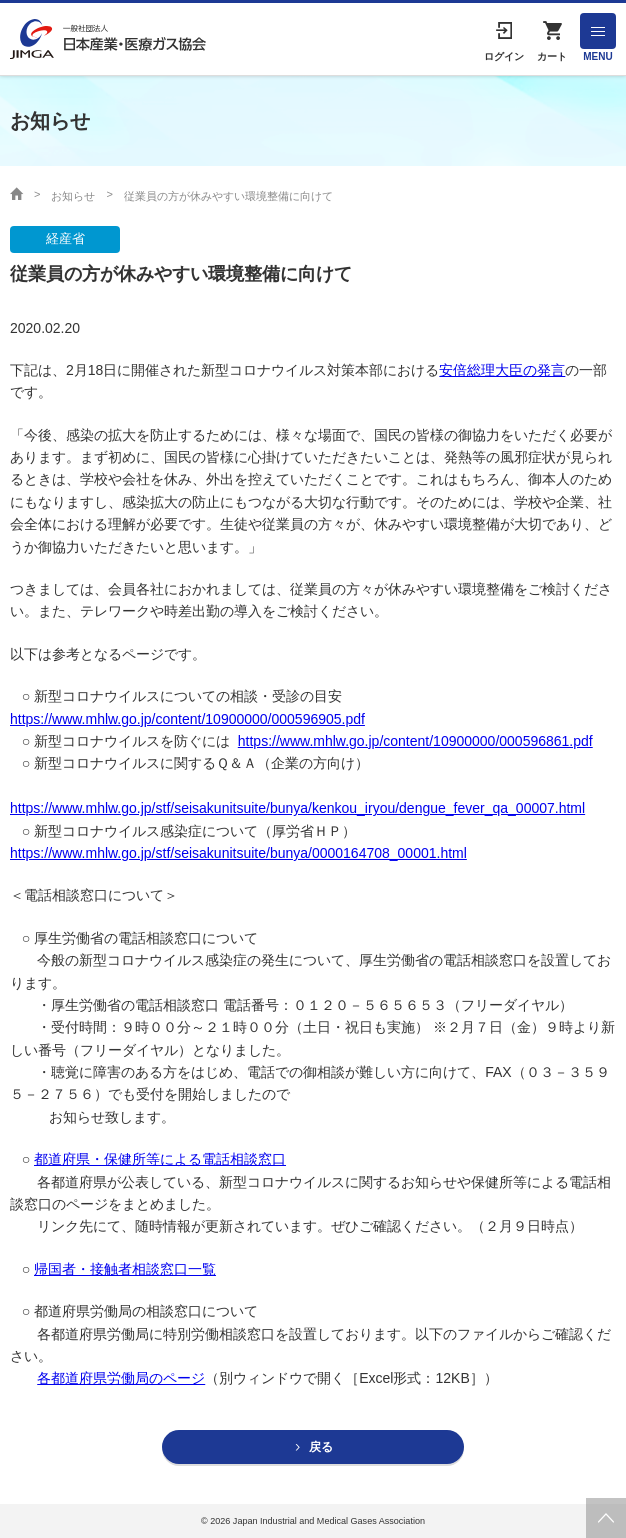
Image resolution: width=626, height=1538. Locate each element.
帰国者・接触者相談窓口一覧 (125, 1269)
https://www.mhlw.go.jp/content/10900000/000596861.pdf (415, 741)
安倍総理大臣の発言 (502, 370)
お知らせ (73, 196)
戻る (321, 1447)
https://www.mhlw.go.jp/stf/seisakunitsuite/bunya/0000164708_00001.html (238, 853)
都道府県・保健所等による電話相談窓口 (160, 1159)
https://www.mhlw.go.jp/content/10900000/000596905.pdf (187, 719)
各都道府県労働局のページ (121, 1378)
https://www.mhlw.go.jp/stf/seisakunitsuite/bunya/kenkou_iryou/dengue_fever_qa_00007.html (297, 808)
